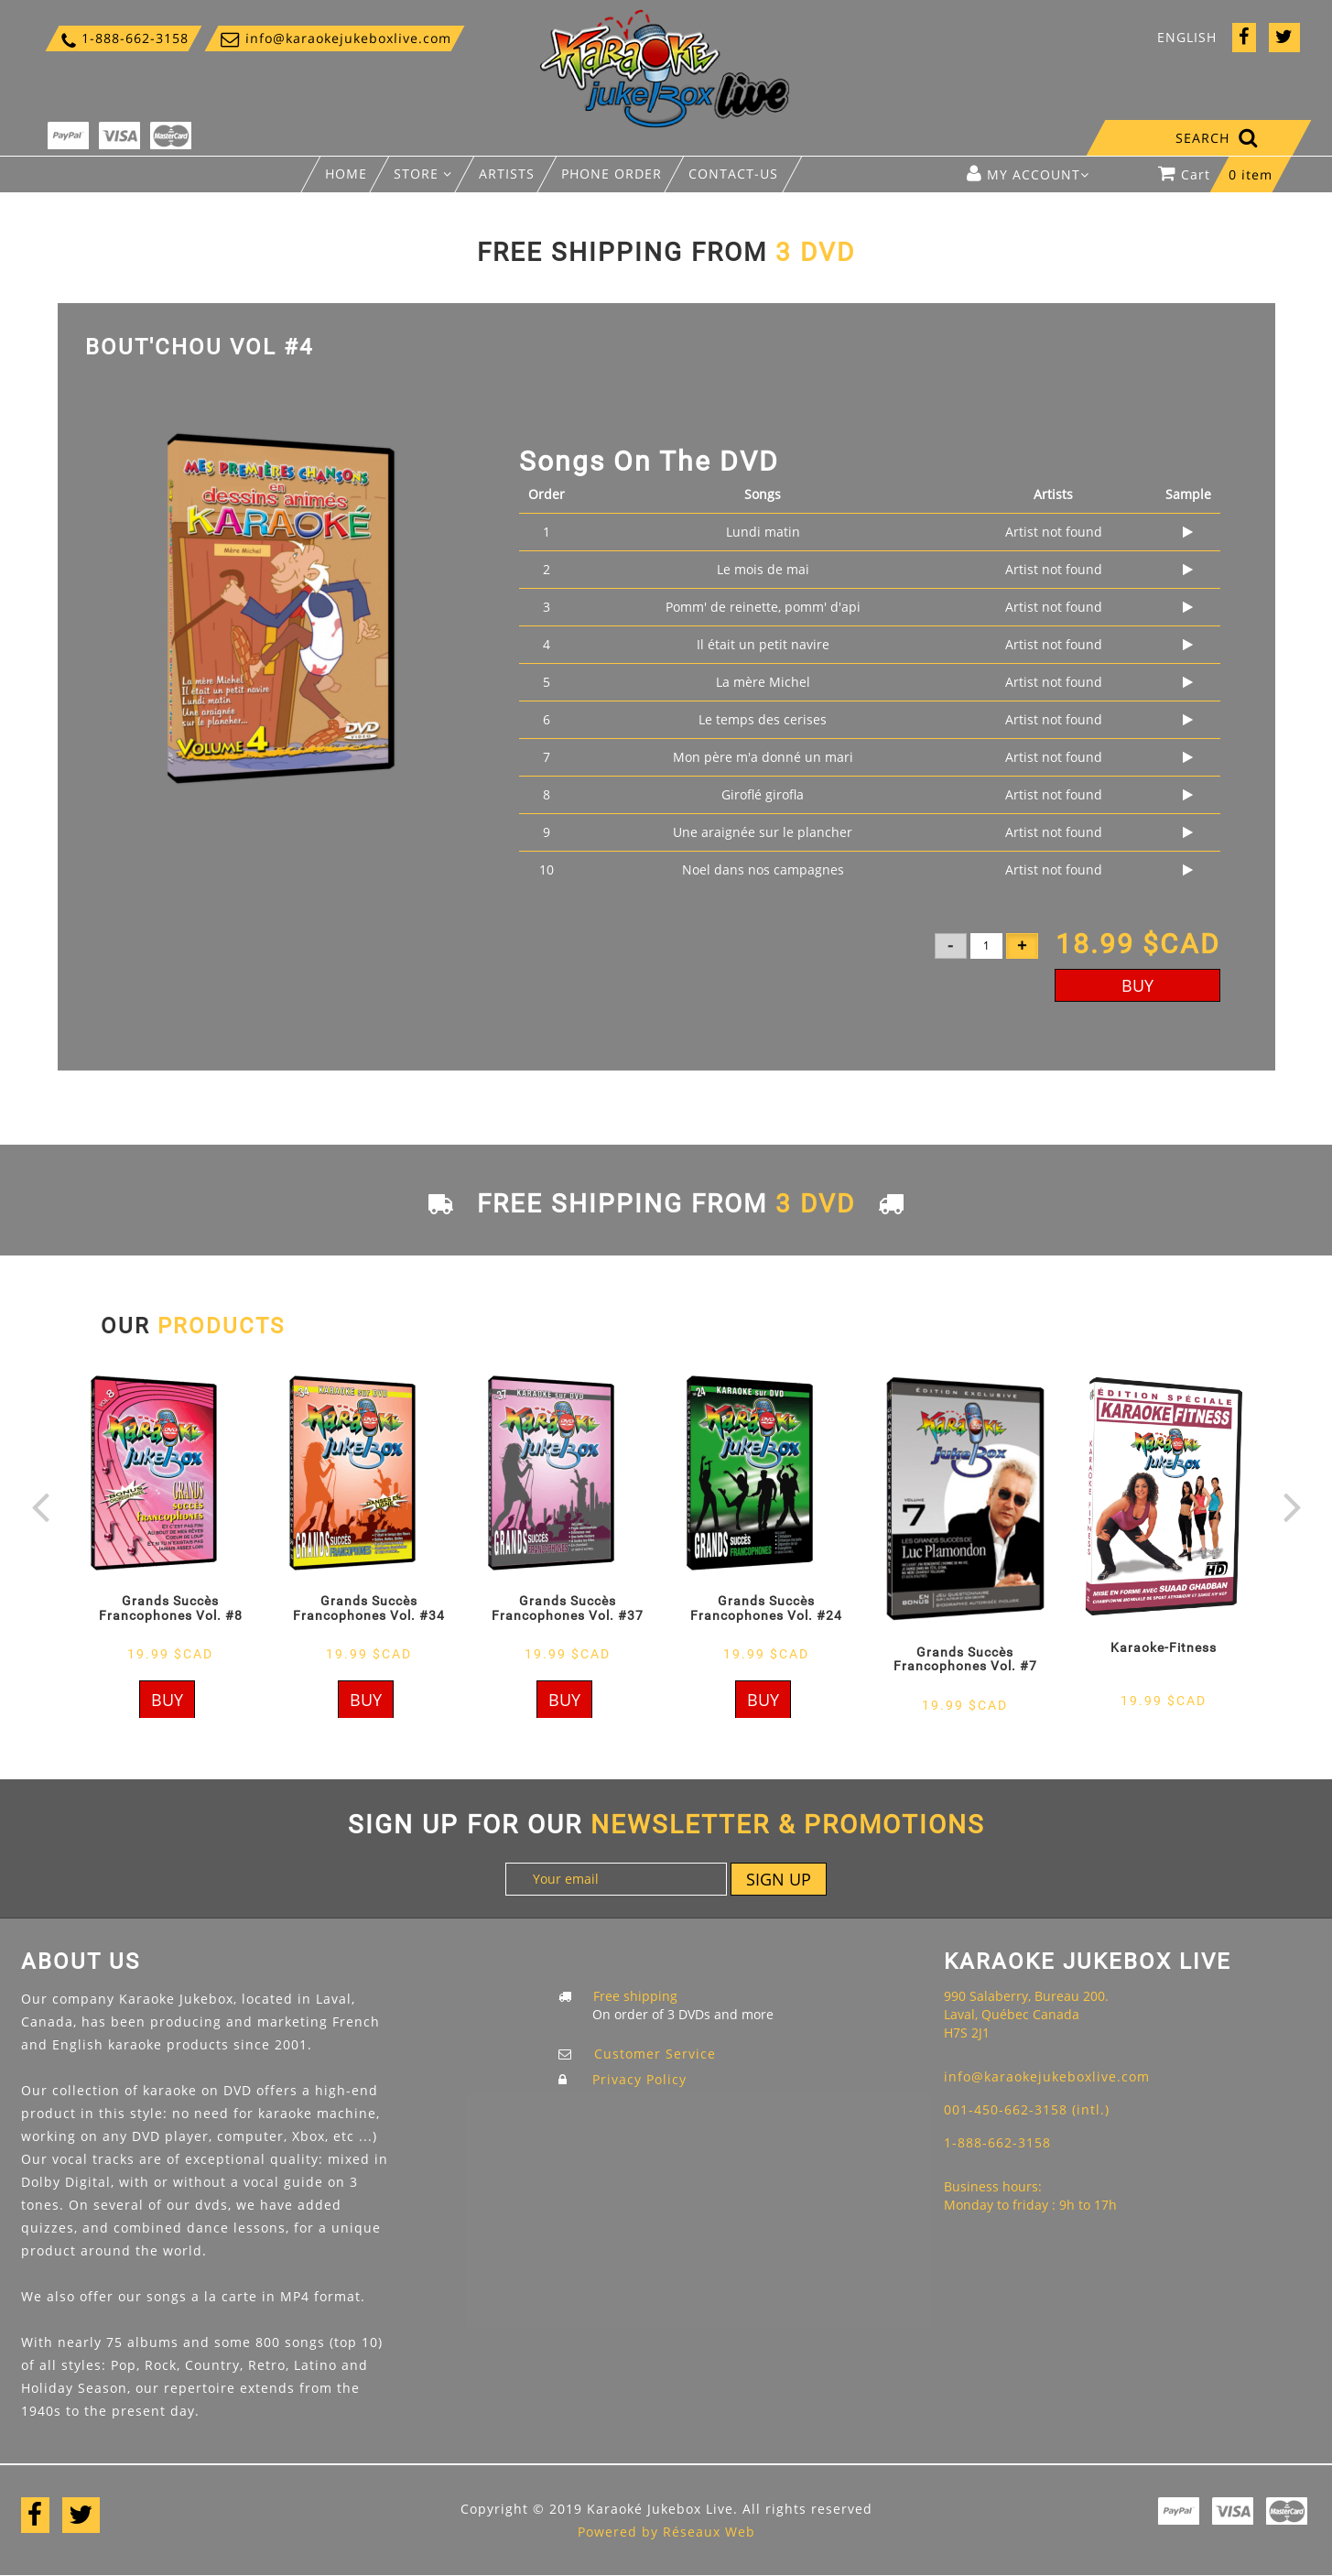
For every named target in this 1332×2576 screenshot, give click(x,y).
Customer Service (655, 2053)
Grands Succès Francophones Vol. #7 (965, 1659)
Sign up (778, 1879)
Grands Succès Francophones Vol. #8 (171, 1607)
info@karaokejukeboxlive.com (334, 39)
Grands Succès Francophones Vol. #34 (369, 1607)
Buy (1137, 985)
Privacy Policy (639, 2079)
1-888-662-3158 (124, 39)
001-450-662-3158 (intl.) (1027, 2109)
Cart (1224, 178)
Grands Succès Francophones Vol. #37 (568, 1607)
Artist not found (1053, 531)
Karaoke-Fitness (1163, 1647)
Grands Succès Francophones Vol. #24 (766, 1607)
